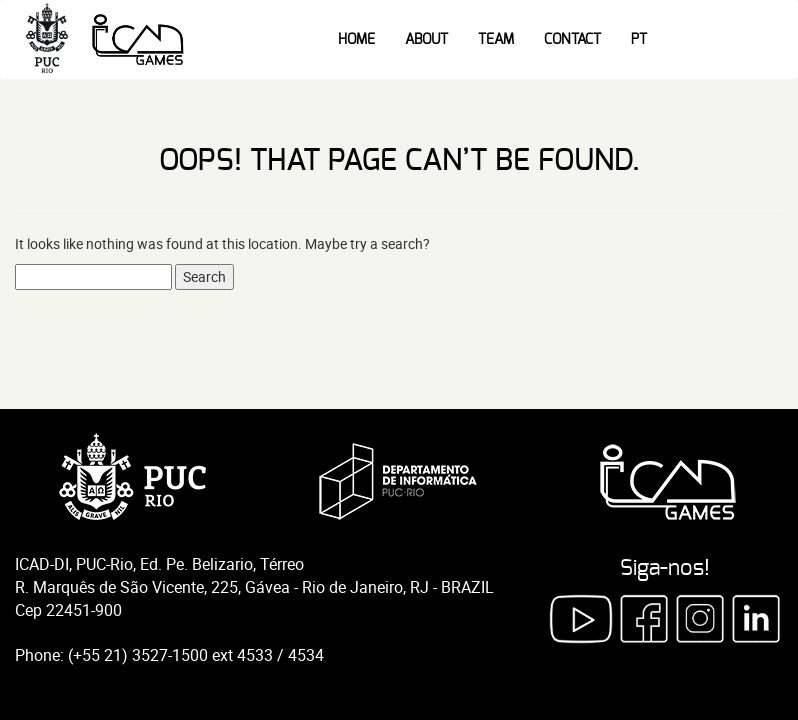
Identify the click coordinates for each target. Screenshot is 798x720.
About (426, 40)
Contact (572, 40)
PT (639, 40)
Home (356, 40)
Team (496, 40)
